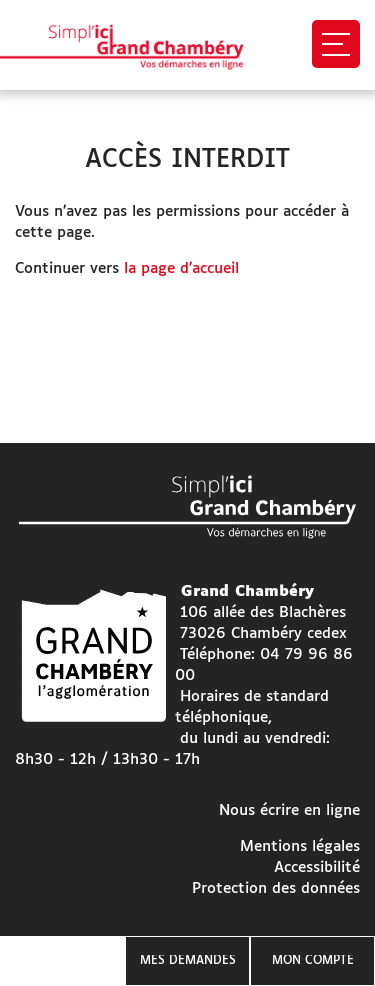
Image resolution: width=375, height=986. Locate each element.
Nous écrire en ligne (289, 810)
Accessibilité (317, 867)
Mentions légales (300, 846)
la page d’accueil (181, 268)
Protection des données (276, 888)
